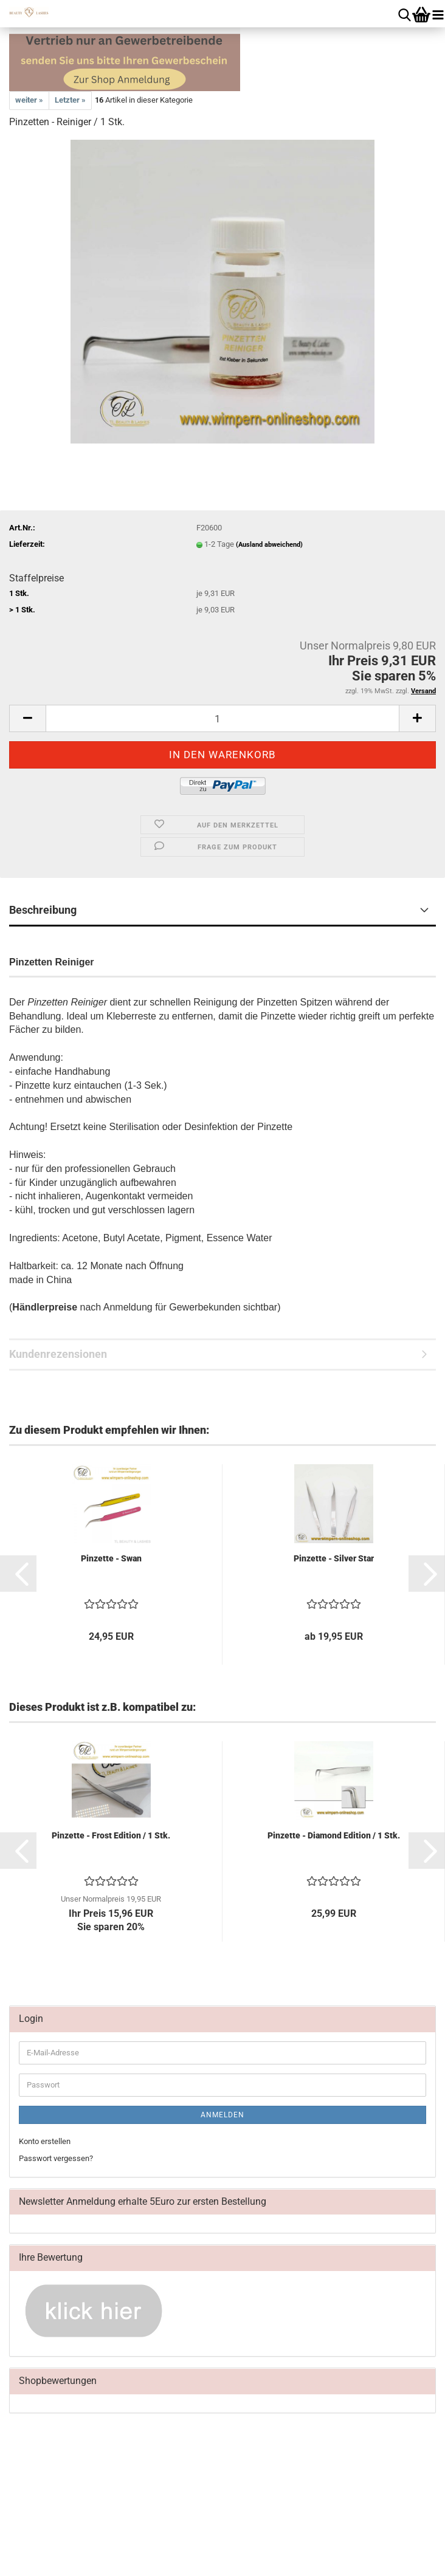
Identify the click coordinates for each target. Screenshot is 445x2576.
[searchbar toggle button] (405, 13)
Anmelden (222, 2115)
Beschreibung (43, 909)
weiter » (29, 99)
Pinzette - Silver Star (334, 1558)
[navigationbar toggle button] (438, 13)
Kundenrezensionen (58, 1354)
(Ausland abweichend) (269, 545)
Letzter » (70, 99)
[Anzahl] (222, 718)
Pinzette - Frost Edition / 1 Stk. (111, 1835)
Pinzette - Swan (111, 1558)
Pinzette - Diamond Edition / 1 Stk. (333, 1835)
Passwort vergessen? (56, 2158)
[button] (27, 718)
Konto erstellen (45, 2141)
